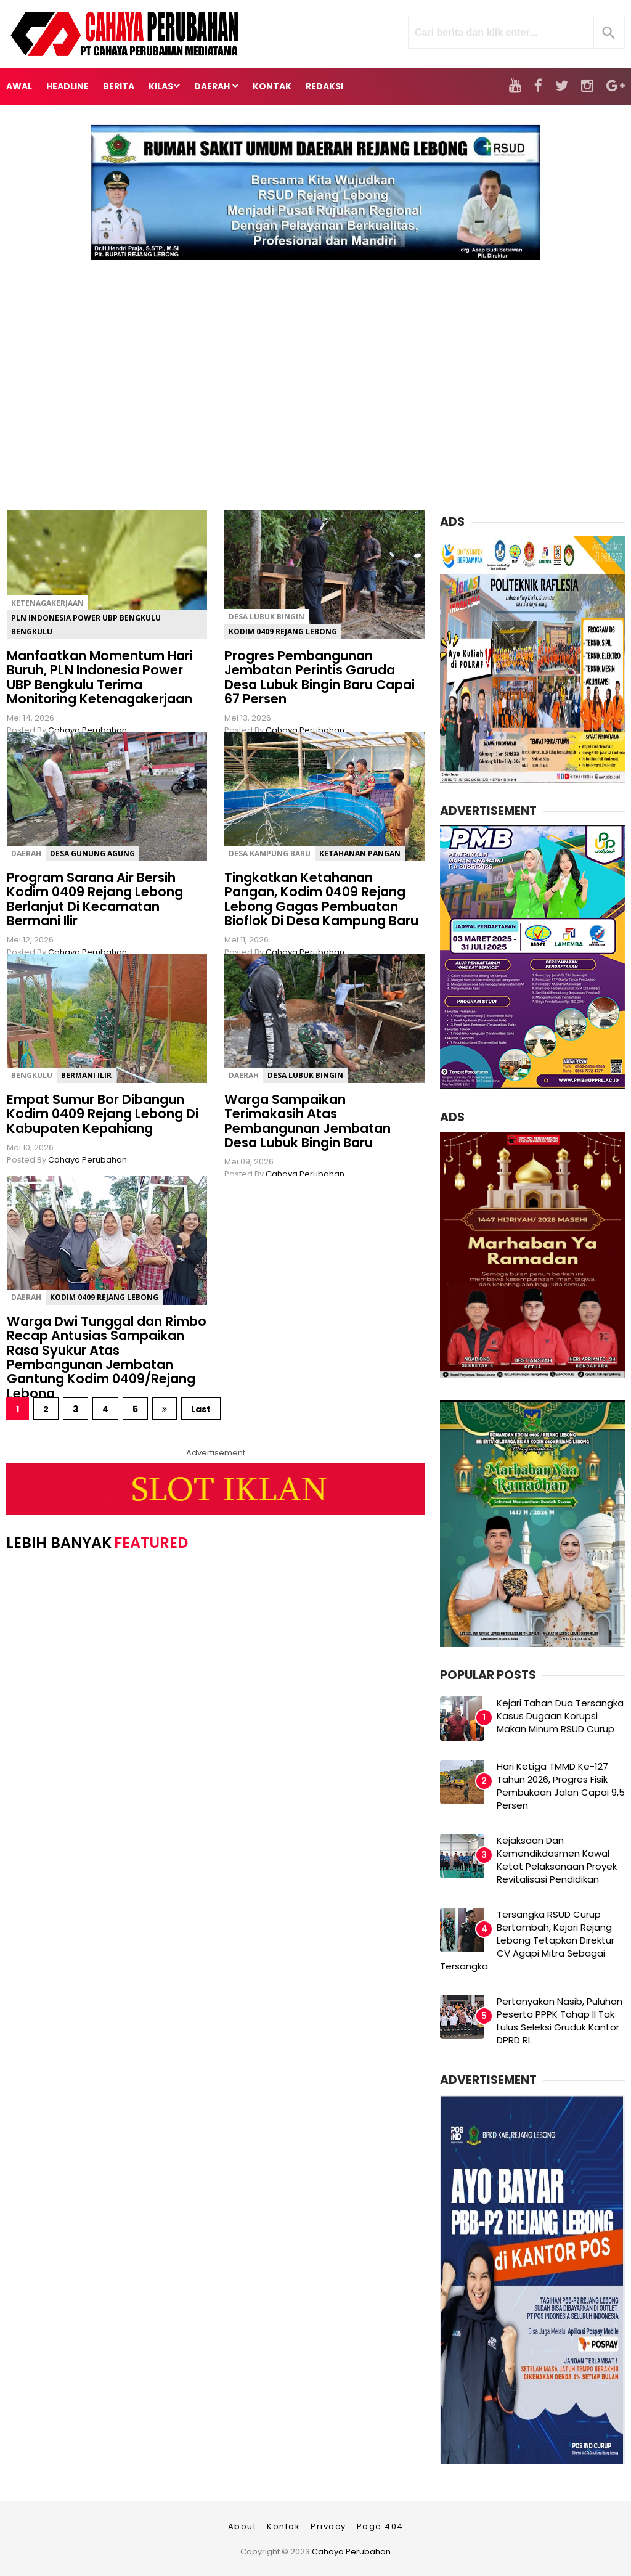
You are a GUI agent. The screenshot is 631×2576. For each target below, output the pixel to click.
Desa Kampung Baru (270, 853)
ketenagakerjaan (47, 603)
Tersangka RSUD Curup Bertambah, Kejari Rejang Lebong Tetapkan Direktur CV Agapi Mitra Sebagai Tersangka (527, 1940)
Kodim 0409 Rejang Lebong (283, 631)
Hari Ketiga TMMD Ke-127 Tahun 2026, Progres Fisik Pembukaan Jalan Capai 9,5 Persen (561, 1786)
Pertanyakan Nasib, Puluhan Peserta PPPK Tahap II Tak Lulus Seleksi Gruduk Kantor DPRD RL (559, 2020)
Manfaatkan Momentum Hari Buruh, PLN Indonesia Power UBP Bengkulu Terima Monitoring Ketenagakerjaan (100, 677)
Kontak (283, 2526)
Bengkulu (31, 1075)
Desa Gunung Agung (92, 853)
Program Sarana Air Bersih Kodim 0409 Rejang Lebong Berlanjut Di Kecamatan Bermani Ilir (95, 899)
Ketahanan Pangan (360, 853)
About (242, 2526)
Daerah (26, 853)
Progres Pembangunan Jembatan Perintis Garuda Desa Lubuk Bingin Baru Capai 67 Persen (319, 677)
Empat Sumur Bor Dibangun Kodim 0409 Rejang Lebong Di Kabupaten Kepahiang (102, 1113)
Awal (19, 86)
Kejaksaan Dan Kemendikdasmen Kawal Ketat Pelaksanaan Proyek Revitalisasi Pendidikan (557, 1860)
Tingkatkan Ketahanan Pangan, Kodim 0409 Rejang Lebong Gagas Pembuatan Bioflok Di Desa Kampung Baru (321, 899)
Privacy (328, 2526)
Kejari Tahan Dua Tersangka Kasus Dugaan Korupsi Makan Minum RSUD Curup (560, 1715)
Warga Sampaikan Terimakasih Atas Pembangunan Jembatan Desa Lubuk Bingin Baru (307, 1120)
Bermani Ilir (86, 1075)
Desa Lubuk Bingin (266, 616)
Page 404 (380, 2526)
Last (201, 1409)
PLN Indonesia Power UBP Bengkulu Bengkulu (86, 625)
